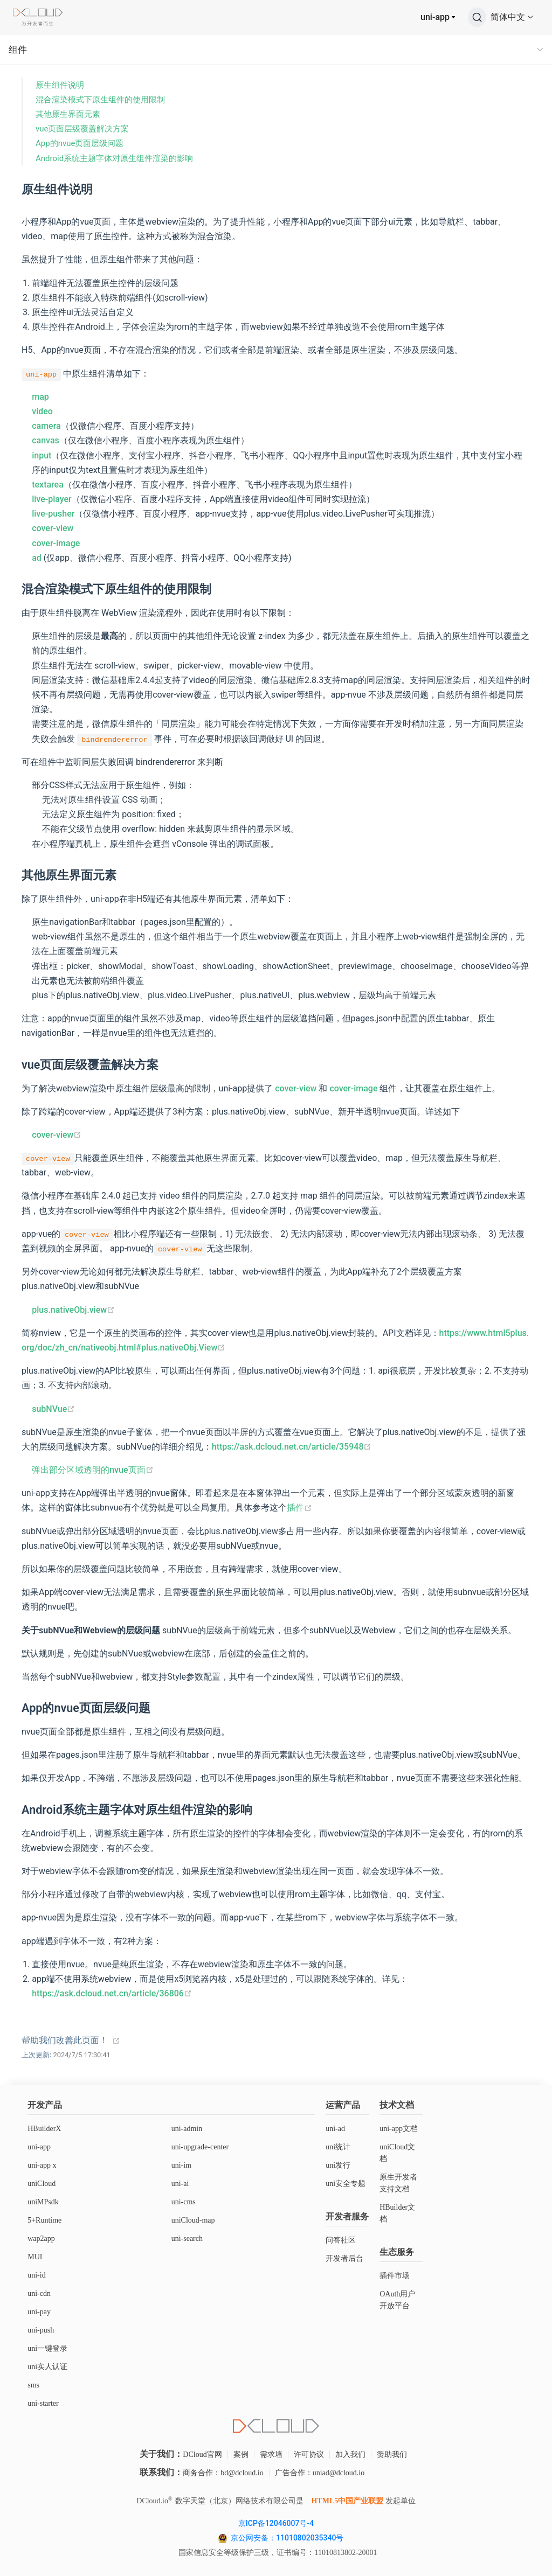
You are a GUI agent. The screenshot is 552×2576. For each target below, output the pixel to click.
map (40, 397)
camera (46, 426)
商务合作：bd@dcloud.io (223, 2473)
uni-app (435, 17)
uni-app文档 (399, 2129)
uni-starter (43, 2403)
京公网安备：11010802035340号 (288, 2537)
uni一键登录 (47, 2348)
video (42, 411)
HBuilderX (44, 2129)
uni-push (40, 2330)
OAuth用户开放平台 (397, 2300)
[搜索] (477, 17)
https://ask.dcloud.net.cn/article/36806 (112, 1993)
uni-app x (41, 2165)
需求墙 (271, 2454)
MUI (34, 2257)
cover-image (56, 543)
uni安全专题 (345, 2184)
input (41, 455)
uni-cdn (39, 2293)
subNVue (53, 1409)
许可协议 (309, 2454)
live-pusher (53, 514)
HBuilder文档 (397, 2213)
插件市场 (395, 2276)
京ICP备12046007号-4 (276, 2523)
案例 (241, 2454)
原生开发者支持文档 (398, 2183)
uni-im (181, 2165)
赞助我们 (392, 2454)
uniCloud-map (193, 2220)
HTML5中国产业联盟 (347, 2501)
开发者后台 (344, 2258)
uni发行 (338, 2165)
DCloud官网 (202, 2454)
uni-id (36, 2275)
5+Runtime (44, 2220)
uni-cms (183, 2202)
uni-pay (39, 2312)
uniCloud (41, 2184)
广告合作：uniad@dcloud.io (320, 2473)
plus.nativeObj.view (73, 1310)
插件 (299, 1507)
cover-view (52, 528)
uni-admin (187, 2129)
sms (33, 2385)
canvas (45, 440)
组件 (18, 49)
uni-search (187, 2238)
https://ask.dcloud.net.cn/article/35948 (292, 1447)
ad (37, 558)
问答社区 (341, 2240)
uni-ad (335, 2129)
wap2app (41, 2238)
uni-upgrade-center (200, 2147)
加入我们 (350, 2454)
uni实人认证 (47, 2367)
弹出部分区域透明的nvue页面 (92, 1470)
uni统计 (338, 2147)
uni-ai (180, 2184)
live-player (52, 499)
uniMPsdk (43, 2202)
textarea (48, 484)
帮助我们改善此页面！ (65, 2040)
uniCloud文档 (397, 2153)
